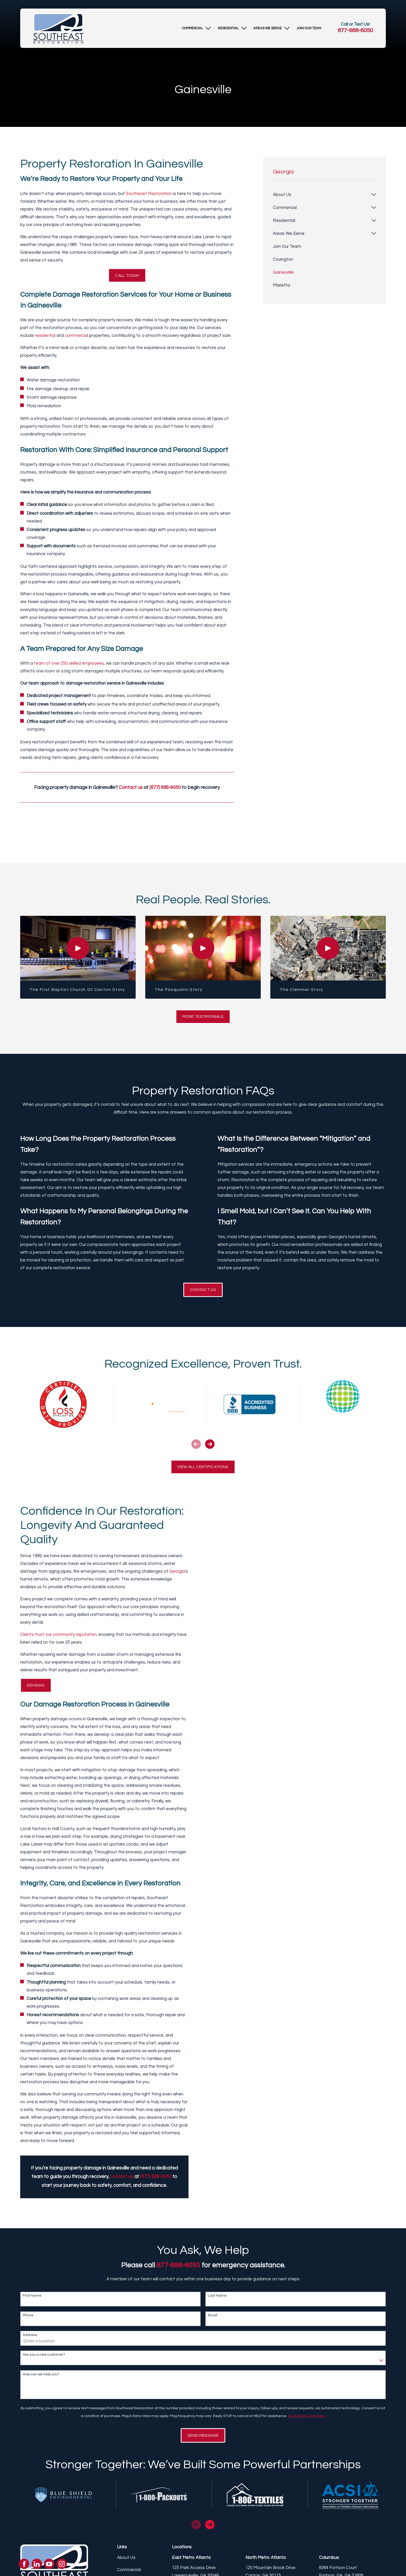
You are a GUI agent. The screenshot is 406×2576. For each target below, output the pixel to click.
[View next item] (210, 1447)
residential (45, 337)
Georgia (174, 1576)
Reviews (35, 1690)
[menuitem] (192, 28)
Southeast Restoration (149, 193)
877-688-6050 (355, 30)
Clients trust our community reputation (56, 1639)
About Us (126, 2564)
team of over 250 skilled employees (69, 664)
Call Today (127, 276)
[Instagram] (62, 2564)
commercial (76, 337)
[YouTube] (49, 2564)
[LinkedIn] (37, 2564)
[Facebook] (24, 2564)
